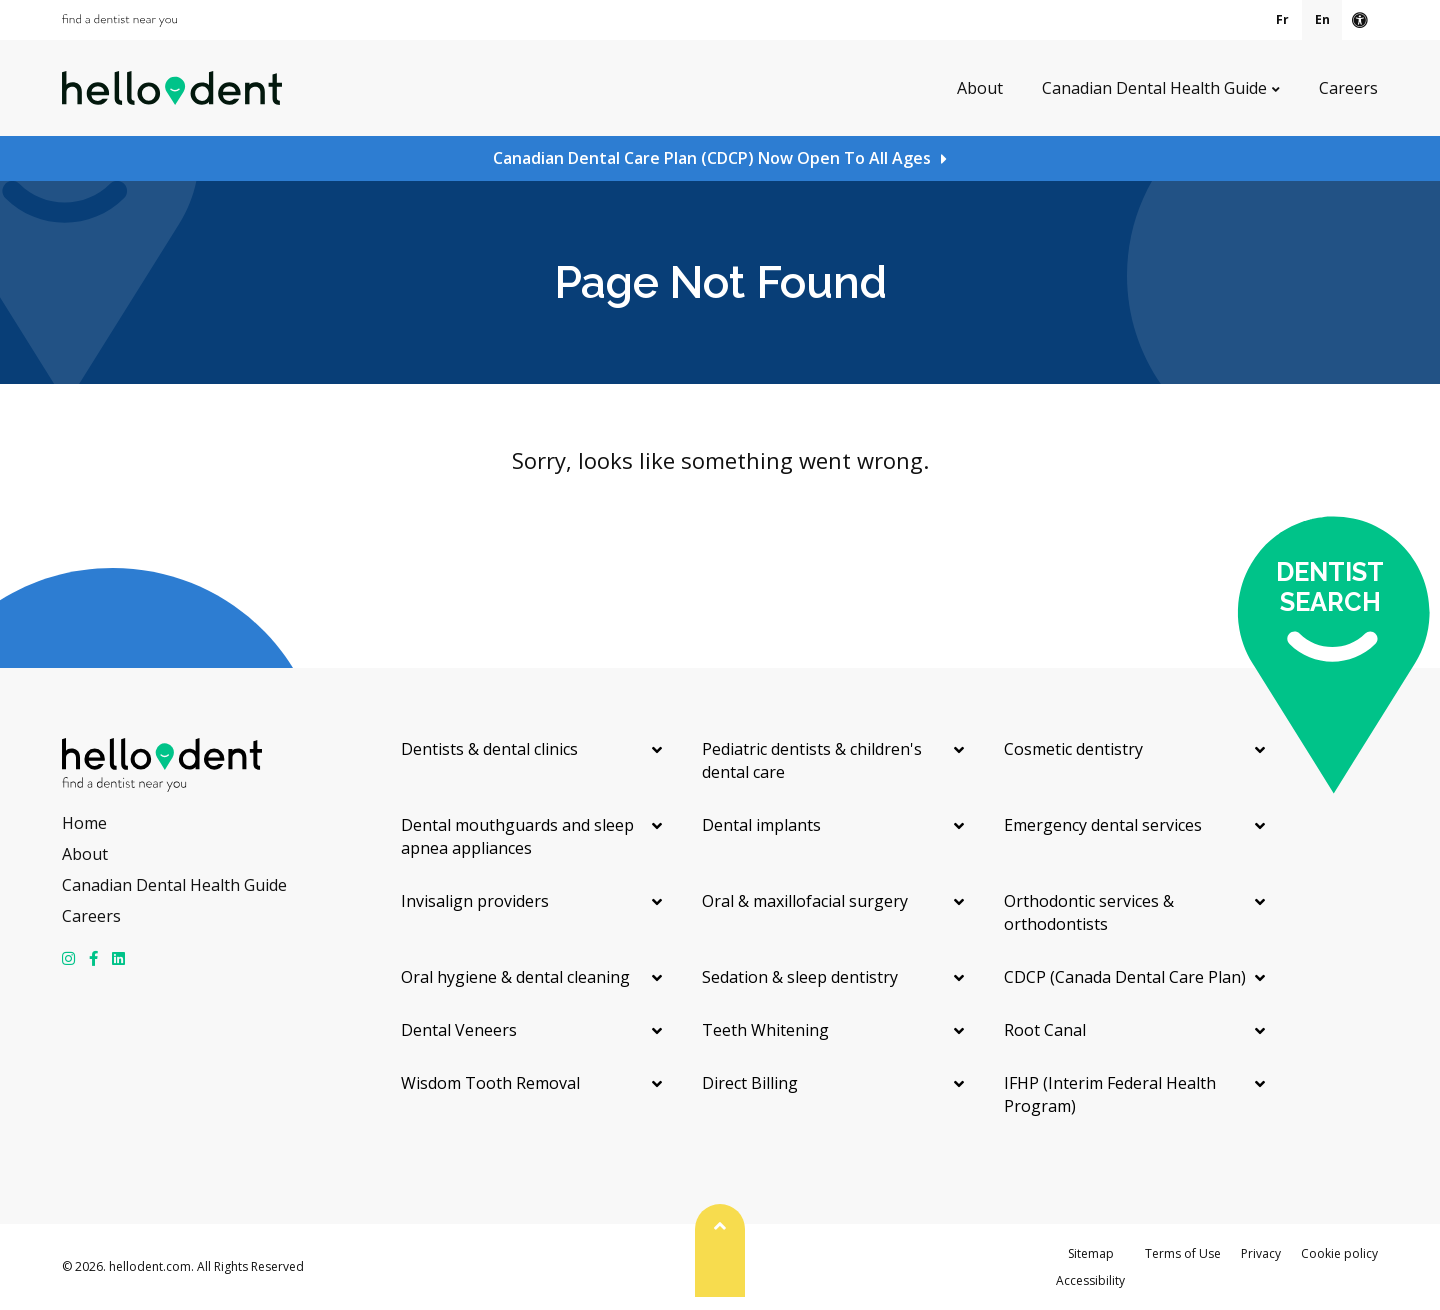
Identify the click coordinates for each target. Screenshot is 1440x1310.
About (980, 88)
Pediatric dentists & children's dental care (812, 760)
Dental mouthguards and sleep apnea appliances (517, 836)
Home (84, 823)
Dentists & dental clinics (489, 749)
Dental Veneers (459, 1030)
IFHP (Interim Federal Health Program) (1110, 1094)
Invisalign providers (475, 901)
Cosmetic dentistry (1073, 749)
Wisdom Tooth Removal (490, 1083)
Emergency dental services (1103, 825)
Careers (1348, 88)
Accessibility (1090, 1280)
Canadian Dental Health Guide (1154, 88)
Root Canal (1045, 1030)
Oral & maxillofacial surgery (805, 901)
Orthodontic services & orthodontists (1089, 912)
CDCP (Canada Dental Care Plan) (1125, 977)
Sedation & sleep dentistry (800, 977)
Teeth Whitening (765, 1030)
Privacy (1261, 1253)
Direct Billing (750, 1083)
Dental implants (761, 825)
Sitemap (1091, 1253)
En (1322, 19)
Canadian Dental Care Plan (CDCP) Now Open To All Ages (712, 158)
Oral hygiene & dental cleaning (515, 977)
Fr (1282, 19)
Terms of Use (1183, 1253)
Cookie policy (1339, 1253)
